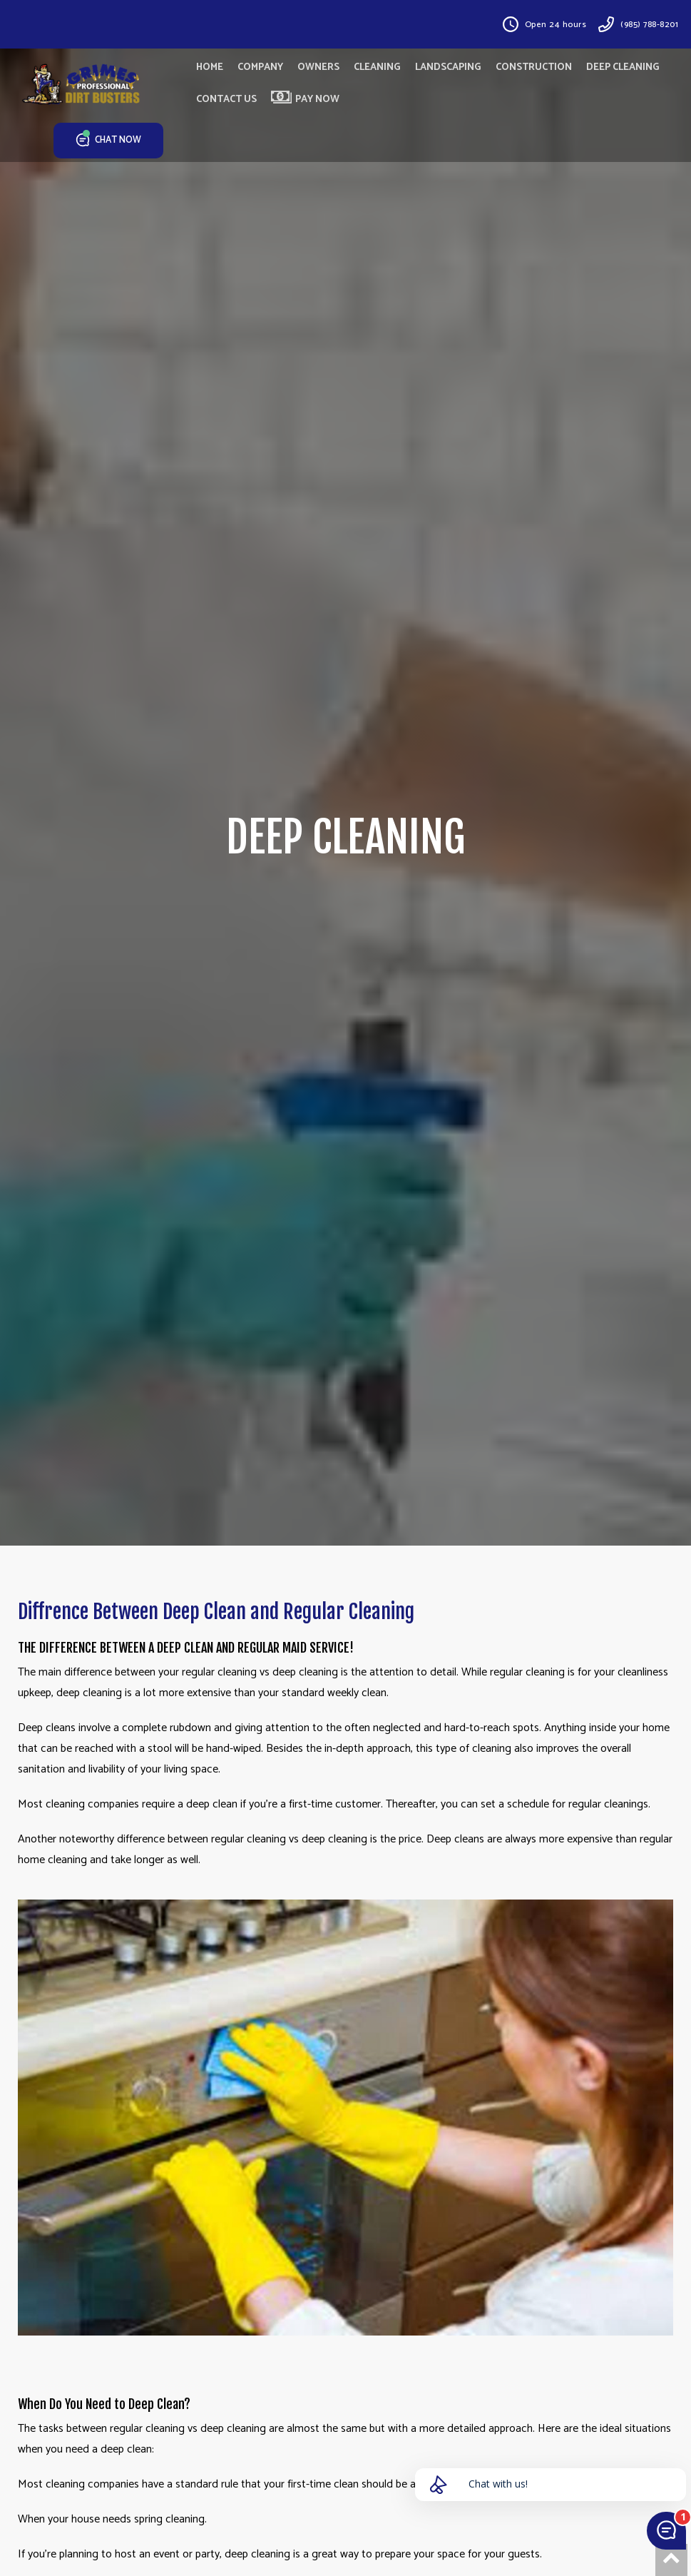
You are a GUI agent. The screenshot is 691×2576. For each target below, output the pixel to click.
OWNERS (318, 67)
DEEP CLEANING (623, 67)
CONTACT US (226, 99)
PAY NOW (305, 99)
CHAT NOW (108, 141)
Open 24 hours (556, 24)
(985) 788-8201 (649, 24)
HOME (209, 67)
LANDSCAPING (448, 67)
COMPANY (260, 67)
